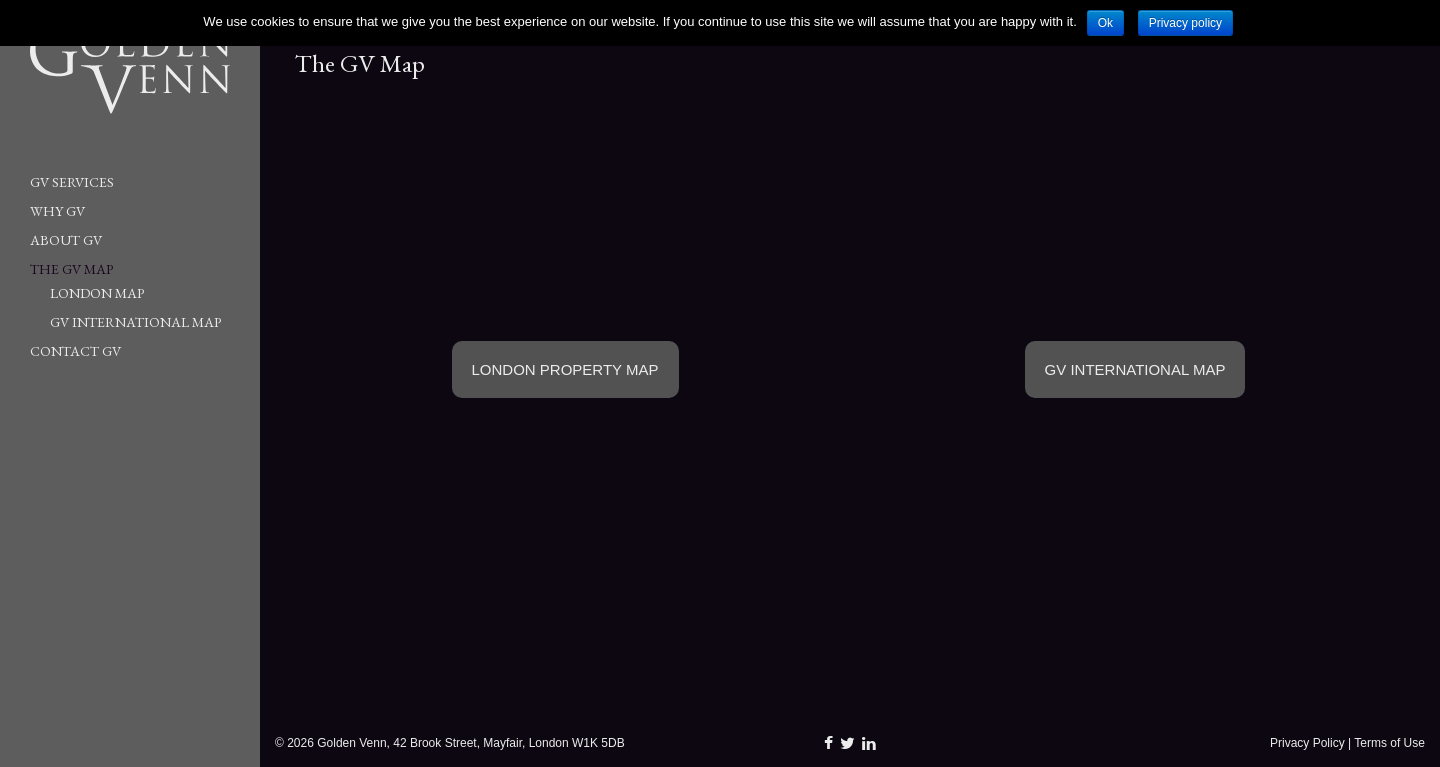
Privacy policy (1185, 23)
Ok (1105, 23)
